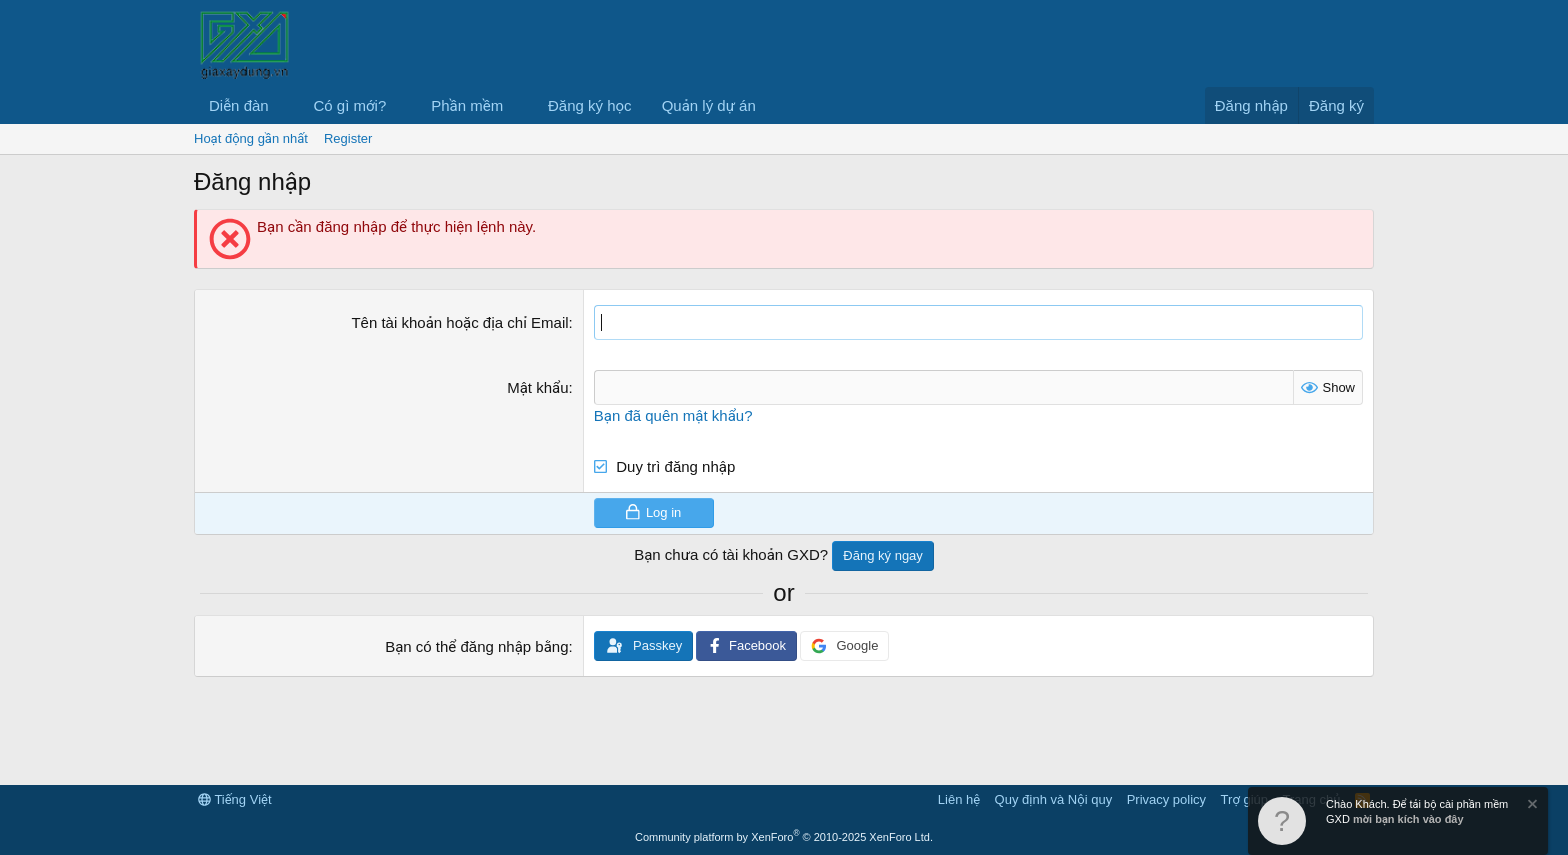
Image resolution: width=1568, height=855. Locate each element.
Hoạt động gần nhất (251, 138)
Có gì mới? (350, 105)
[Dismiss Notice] (1531, 806)
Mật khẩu (537, 387)
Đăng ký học (590, 105)
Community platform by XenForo (784, 837)
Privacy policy (1166, 799)
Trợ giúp (1244, 799)
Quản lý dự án (709, 105)
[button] (285, 105)
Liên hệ (959, 799)
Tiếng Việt (235, 799)
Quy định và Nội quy (1054, 799)
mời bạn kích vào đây (1408, 819)
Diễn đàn (239, 105)
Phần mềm (467, 105)
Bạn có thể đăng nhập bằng (476, 646)
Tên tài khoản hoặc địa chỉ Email (459, 322)
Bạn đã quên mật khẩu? (673, 415)
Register (348, 138)
